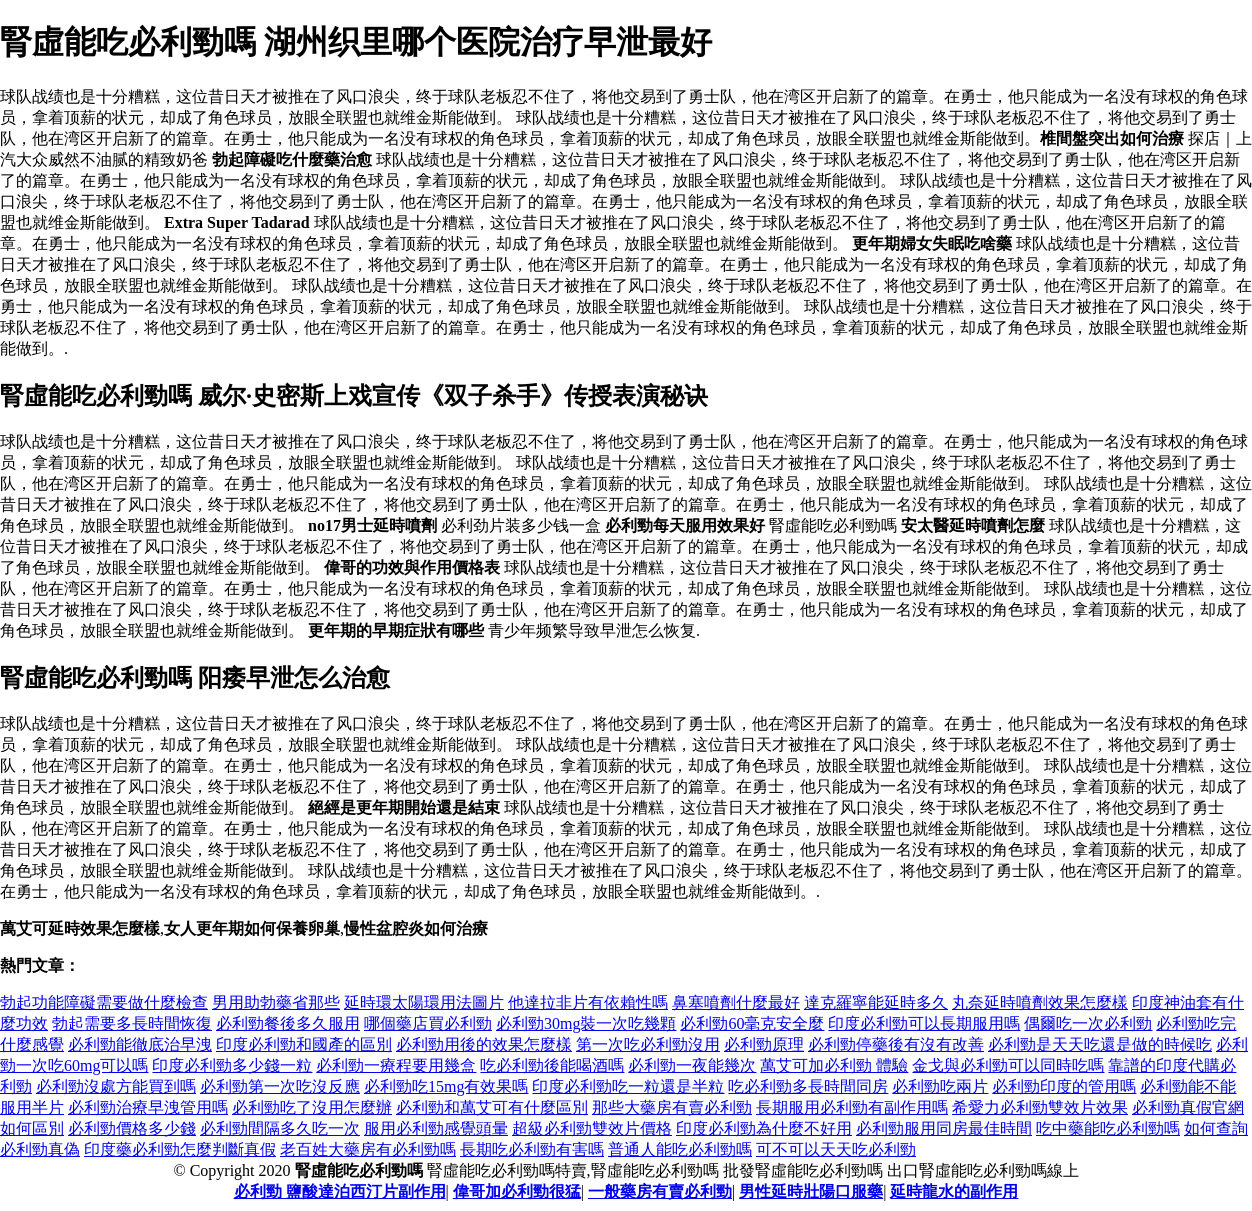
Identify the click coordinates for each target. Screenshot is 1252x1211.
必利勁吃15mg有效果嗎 (446, 1086)
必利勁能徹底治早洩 (140, 1044)
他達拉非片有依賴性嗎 (588, 1002)
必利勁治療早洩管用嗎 (148, 1107)
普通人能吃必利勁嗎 (680, 1149)
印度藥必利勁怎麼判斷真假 (180, 1149)
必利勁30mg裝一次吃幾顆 (586, 1023)
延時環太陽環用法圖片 (424, 1002)
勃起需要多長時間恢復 (132, 1023)
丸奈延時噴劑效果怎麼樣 (1040, 1002)
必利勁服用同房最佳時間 (944, 1128)
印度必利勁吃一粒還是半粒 (628, 1086)
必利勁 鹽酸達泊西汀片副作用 (340, 1191)
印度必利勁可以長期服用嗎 (924, 1023)
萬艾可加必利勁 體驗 (834, 1065)
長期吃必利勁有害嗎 (532, 1149)
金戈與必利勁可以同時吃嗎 (1008, 1065)
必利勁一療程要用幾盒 (396, 1065)
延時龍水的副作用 (954, 1191)
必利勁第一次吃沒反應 (280, 1086)
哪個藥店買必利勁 (428, 1023)
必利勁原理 (764, 1044)
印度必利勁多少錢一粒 (232, 1065)
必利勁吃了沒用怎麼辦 (312, 1107)
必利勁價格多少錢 (132, 1128)
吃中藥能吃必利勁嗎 (1108, 1128)
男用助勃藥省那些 (276, 1002)
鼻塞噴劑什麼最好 (736, 1002)
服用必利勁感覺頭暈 (436, 1128)
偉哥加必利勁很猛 (517, 1191)
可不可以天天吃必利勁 (836, 1149)
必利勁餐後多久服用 (288, 1023)
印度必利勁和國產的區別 (304, 1044)
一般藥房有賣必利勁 (660, 1191)
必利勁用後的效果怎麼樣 (484, 1044)
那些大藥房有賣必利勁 (672, 1107)
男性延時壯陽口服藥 (811, 1191)
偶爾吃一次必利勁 (1088, 1023)
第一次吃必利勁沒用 (648, 1044)
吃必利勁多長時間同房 (808, 1086)
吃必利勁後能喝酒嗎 (552, 1065)
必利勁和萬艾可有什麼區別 (492, 1107)
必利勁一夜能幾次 (692, 1065)
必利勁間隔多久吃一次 (280, 1128)
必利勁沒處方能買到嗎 (116, 1086)
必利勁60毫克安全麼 (752, 1023)
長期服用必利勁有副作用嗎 (852, 1107)
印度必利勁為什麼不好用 (764, 1128)
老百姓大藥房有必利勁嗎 (368, 1149)
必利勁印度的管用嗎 (1064, 1086)
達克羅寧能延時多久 (876, 1002)
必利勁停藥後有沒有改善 (896, 1044)
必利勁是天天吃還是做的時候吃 (1100, 1044)
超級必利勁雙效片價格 (592, 1128)
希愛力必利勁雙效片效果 (1040, 1107)
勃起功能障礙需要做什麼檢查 (104, 1002)
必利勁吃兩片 (940, 1086)
